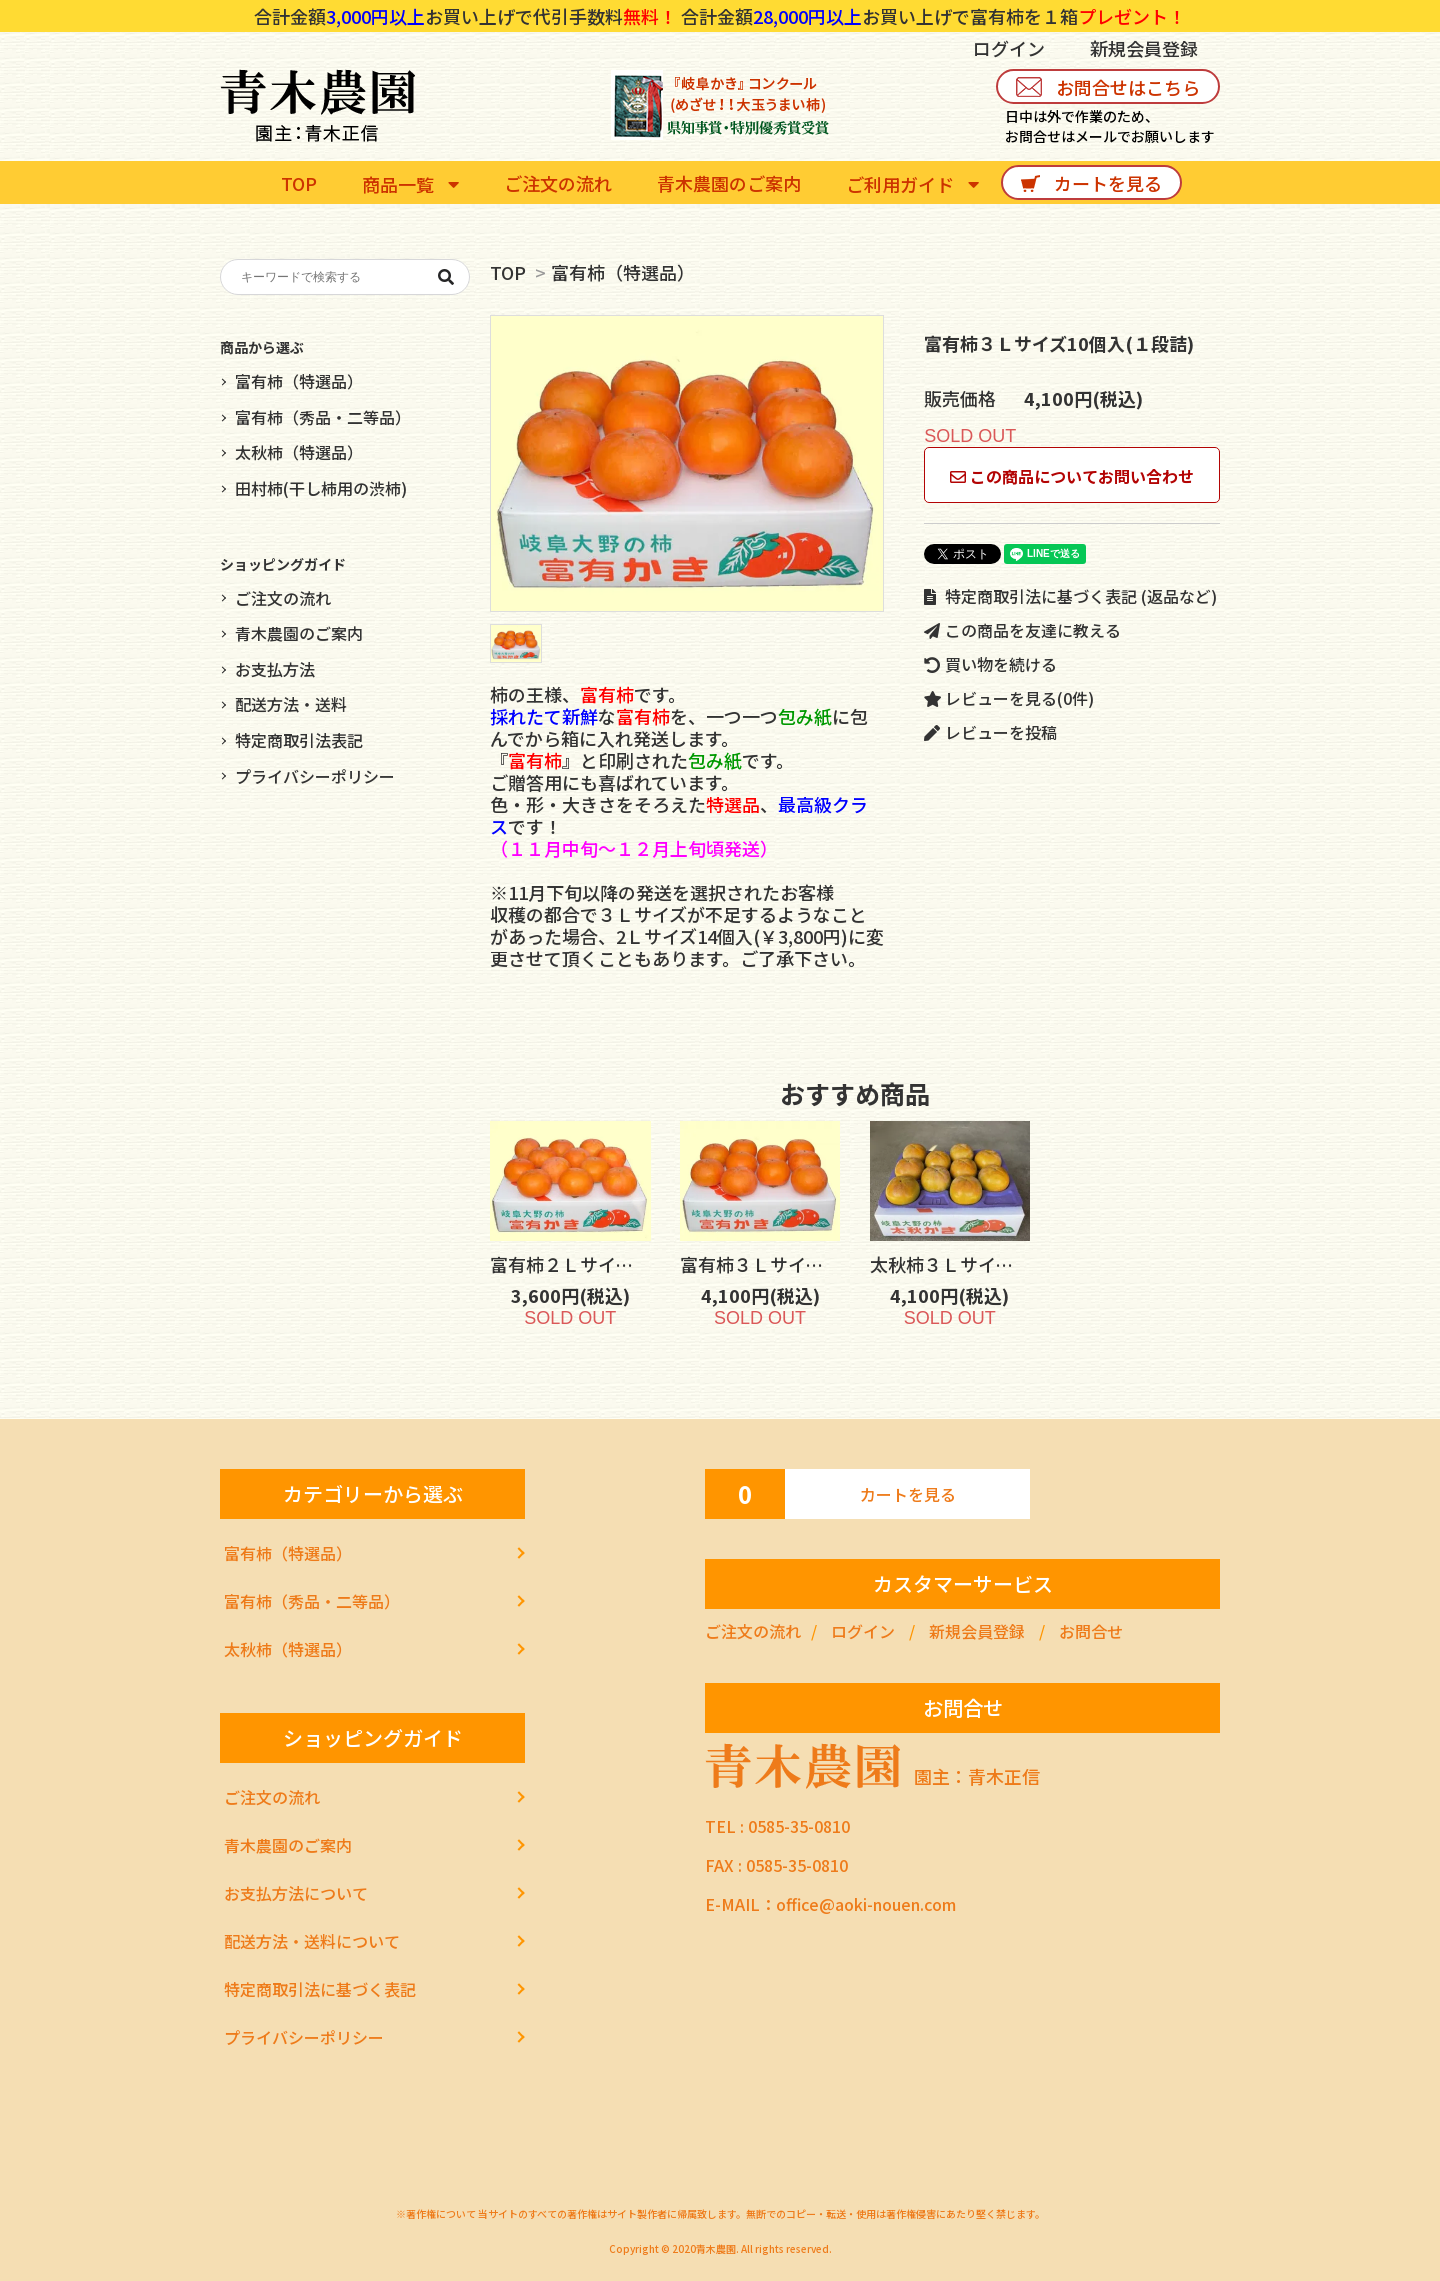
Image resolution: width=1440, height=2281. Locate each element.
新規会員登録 (1144, 48)
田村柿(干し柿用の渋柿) (321, 488)
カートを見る (908, 1494)
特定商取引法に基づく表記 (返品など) (1070, 596)
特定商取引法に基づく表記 (320, 1989)
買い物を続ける (990, 664)
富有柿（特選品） (623, 272)
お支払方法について (296, 1893)
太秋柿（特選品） (299, 452)
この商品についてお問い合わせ (1072, 476)
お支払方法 (275, 669)
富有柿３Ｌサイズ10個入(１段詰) (828, 1264)
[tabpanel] (687, 463)
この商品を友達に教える (1022, 630)
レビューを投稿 (990, 732)
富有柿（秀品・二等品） (323, 417)
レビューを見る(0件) (1009, 698)
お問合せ (1091, 1631)
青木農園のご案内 (299, 633)
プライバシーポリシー (315, 776)
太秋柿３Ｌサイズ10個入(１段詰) (1018, 1264)
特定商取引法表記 (299, 740)
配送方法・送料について (312, 1941)
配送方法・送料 (291, 704)
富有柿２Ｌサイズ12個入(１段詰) (638, 1264)
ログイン (1009, 48)
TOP (508, 272)
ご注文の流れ (283, 598)
